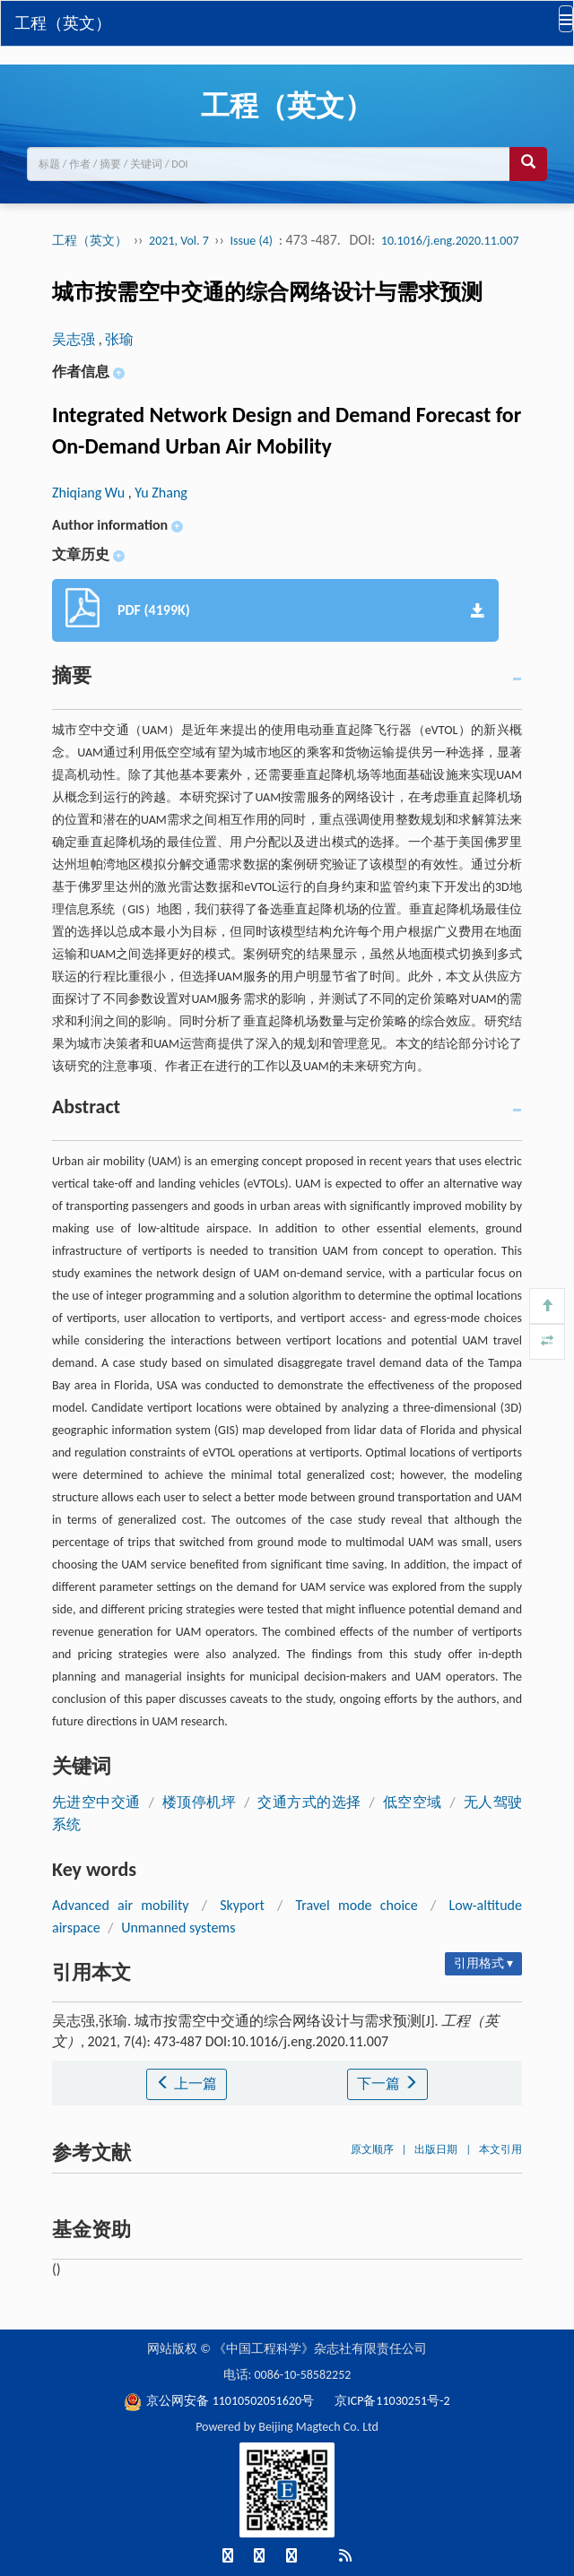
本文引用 (500, 2149)
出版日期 (435, 2149)
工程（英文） (62, 23)
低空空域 (412, 1802)
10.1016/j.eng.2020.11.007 (450, 240)
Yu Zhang (161, 492)
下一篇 (387, 2083)
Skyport (242, 1905)
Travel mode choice (357, 1905)
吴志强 (75, 339)
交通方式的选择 (309, 1802)
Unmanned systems (178, 1927)
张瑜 (119, 339)
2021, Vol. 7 (180, 240)
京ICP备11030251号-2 (392, 2400)
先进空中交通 (96, 1802)
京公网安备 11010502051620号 (220, 2400)
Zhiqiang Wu (90, 492)
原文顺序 (372, 2149)
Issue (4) (252, 240)
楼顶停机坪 (199, 1802)
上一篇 (186, 2083)
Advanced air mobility (120, 1905)
